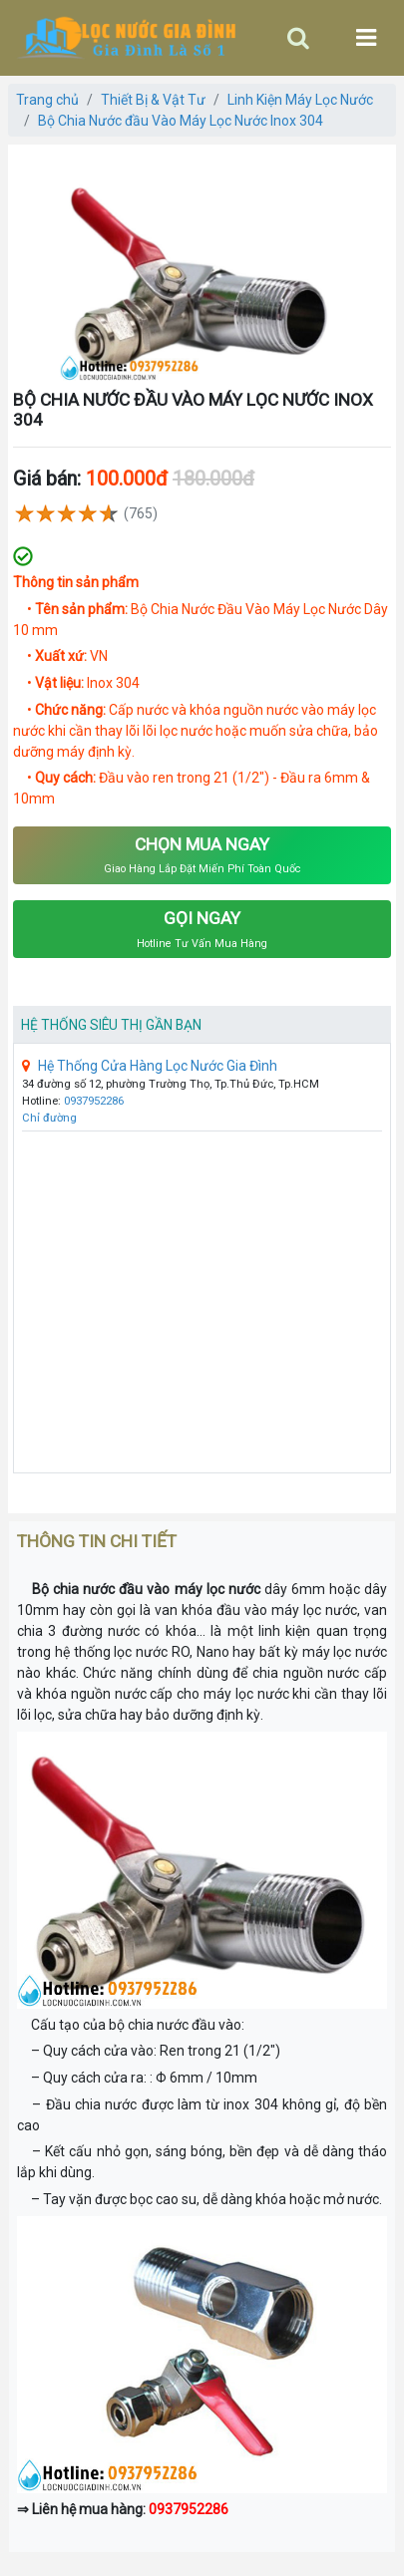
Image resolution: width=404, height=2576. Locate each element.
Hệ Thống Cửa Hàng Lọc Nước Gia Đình (149, 1066)
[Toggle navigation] (298, 38)
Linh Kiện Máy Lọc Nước (300, 100)
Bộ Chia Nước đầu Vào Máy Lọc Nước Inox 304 (180, 121)
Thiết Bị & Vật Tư (153, 100)
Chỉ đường (49, 1118)
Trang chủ (47, 100)
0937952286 (94, 1101)
